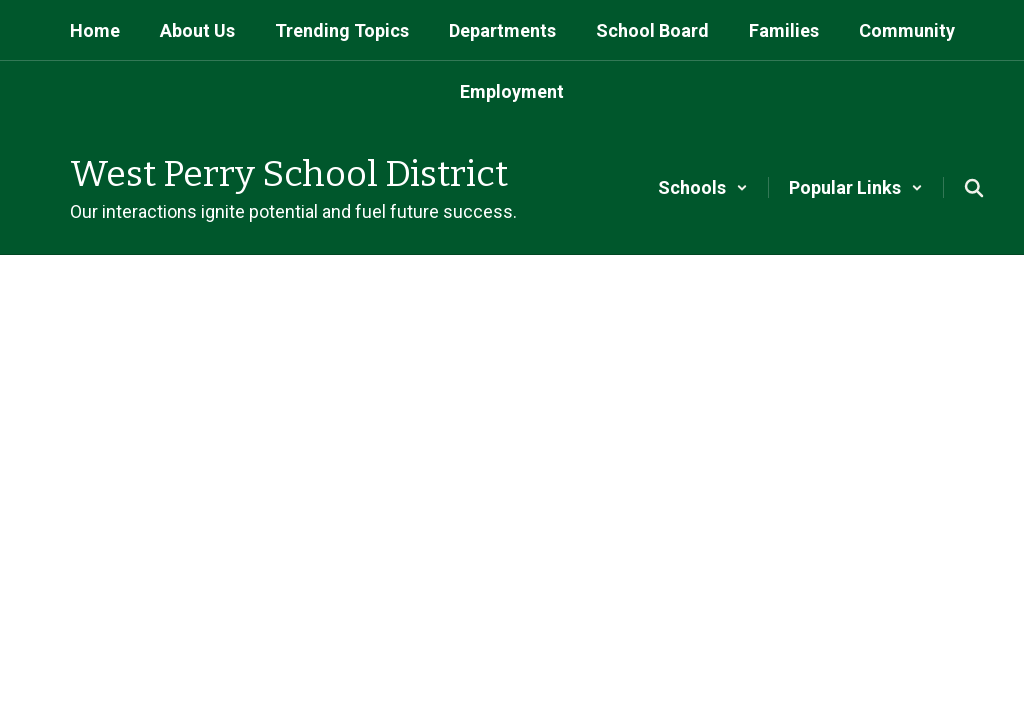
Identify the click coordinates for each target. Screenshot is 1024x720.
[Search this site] (974, 188)
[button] (703, 187)
